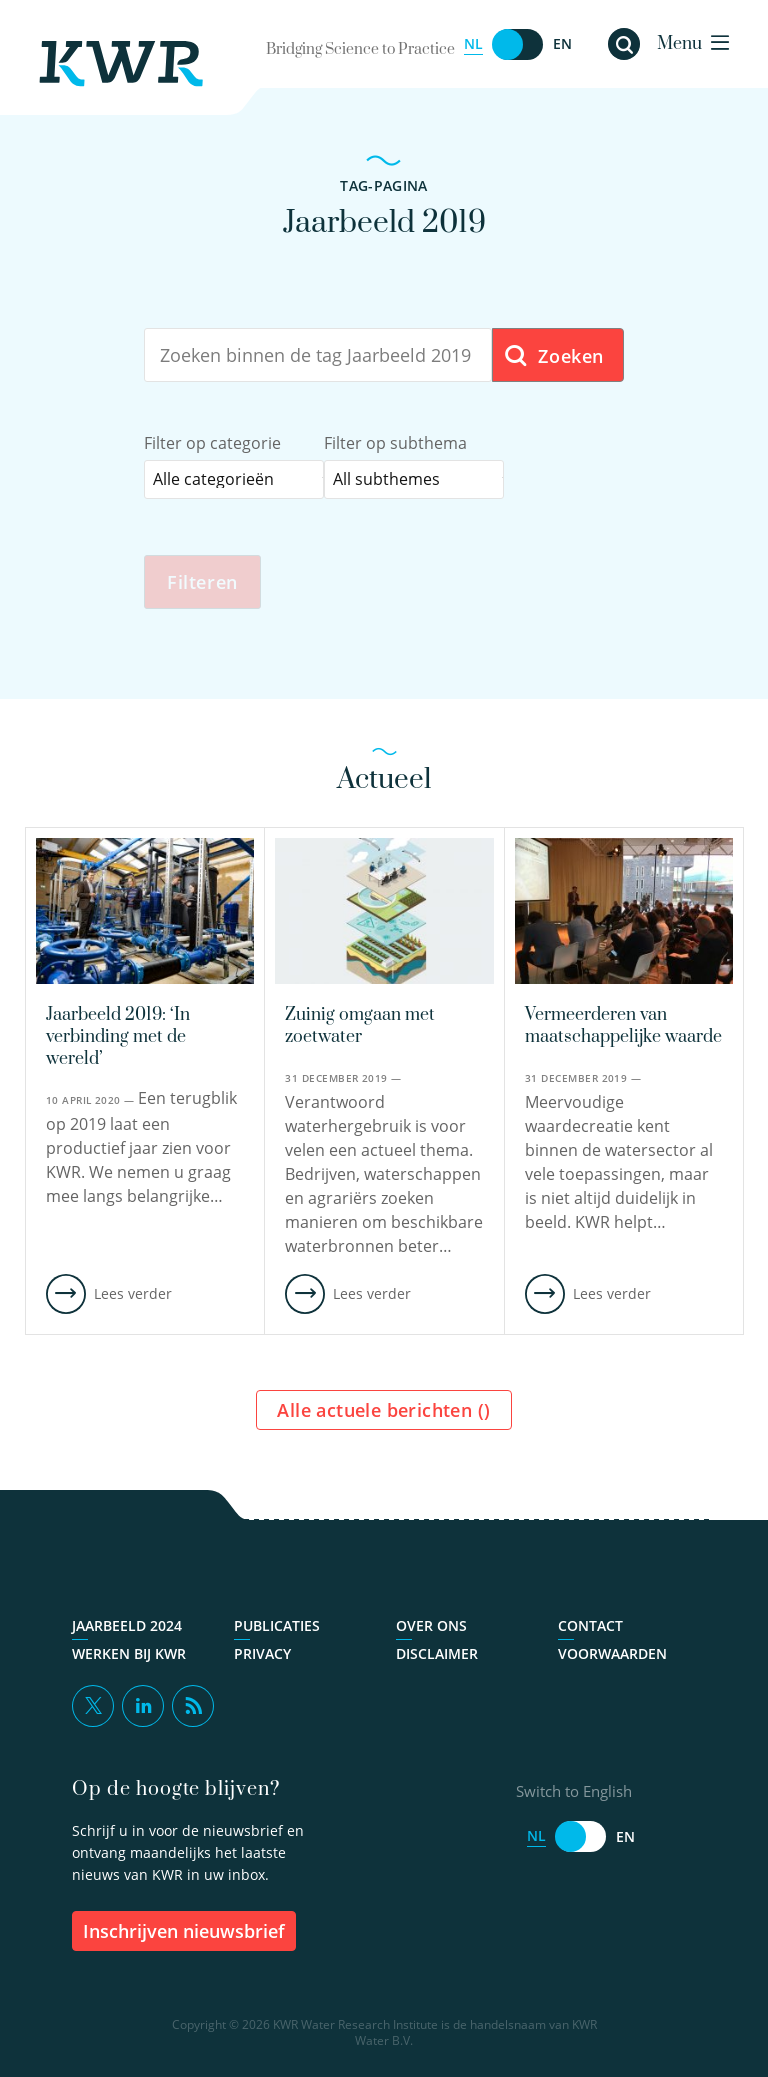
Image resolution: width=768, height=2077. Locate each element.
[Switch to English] (518, 44)
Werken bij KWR (129, 1654)
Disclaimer (437, 1654)
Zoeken (553, 356)
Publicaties (277, 1626)
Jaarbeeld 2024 (127, 1626)
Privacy (262, 1654)
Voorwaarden (612, 1654)
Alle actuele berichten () (383, 1410)
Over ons (431, 1626)
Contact (590, 1626)
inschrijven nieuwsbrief (184, 1931)
